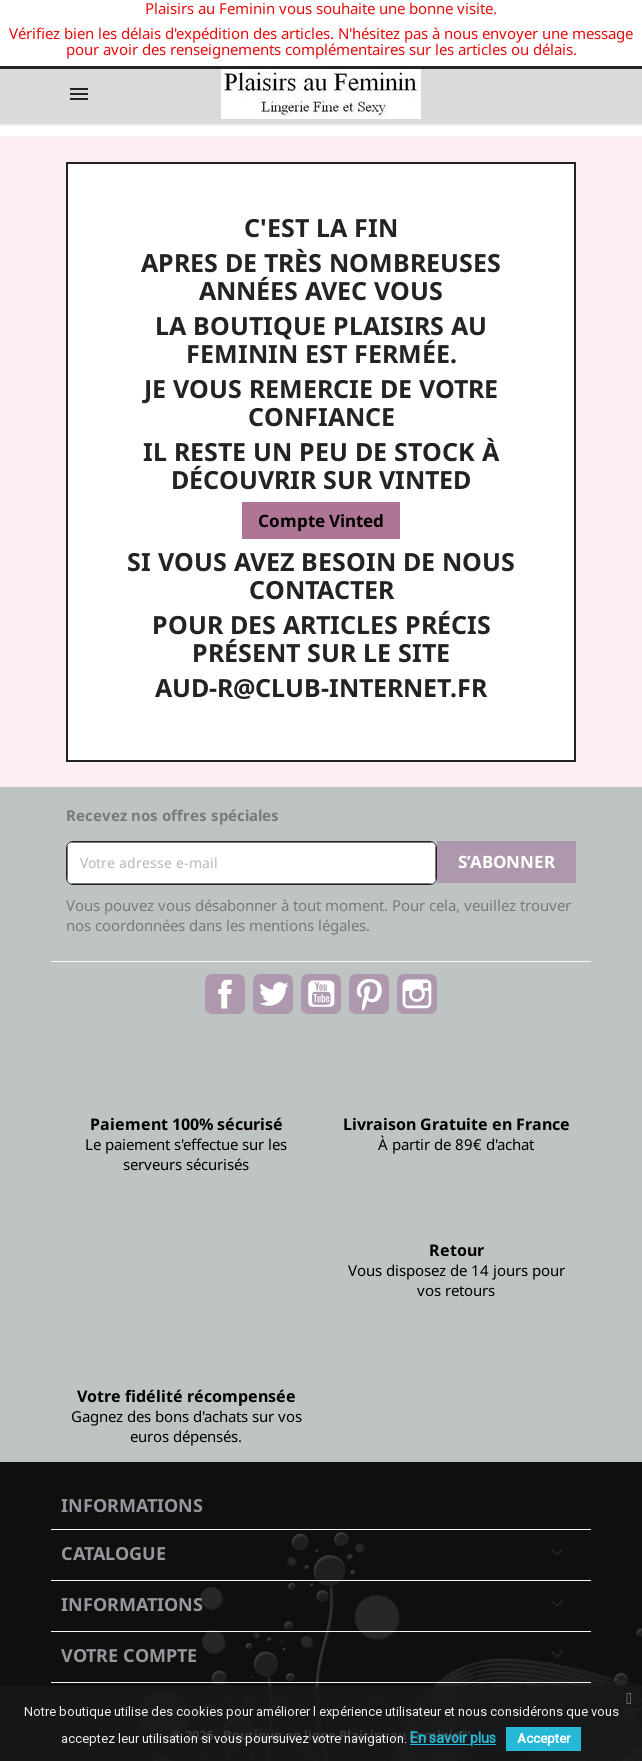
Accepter (543, 1738)
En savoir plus (453, 1738)
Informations (132, 1505)
